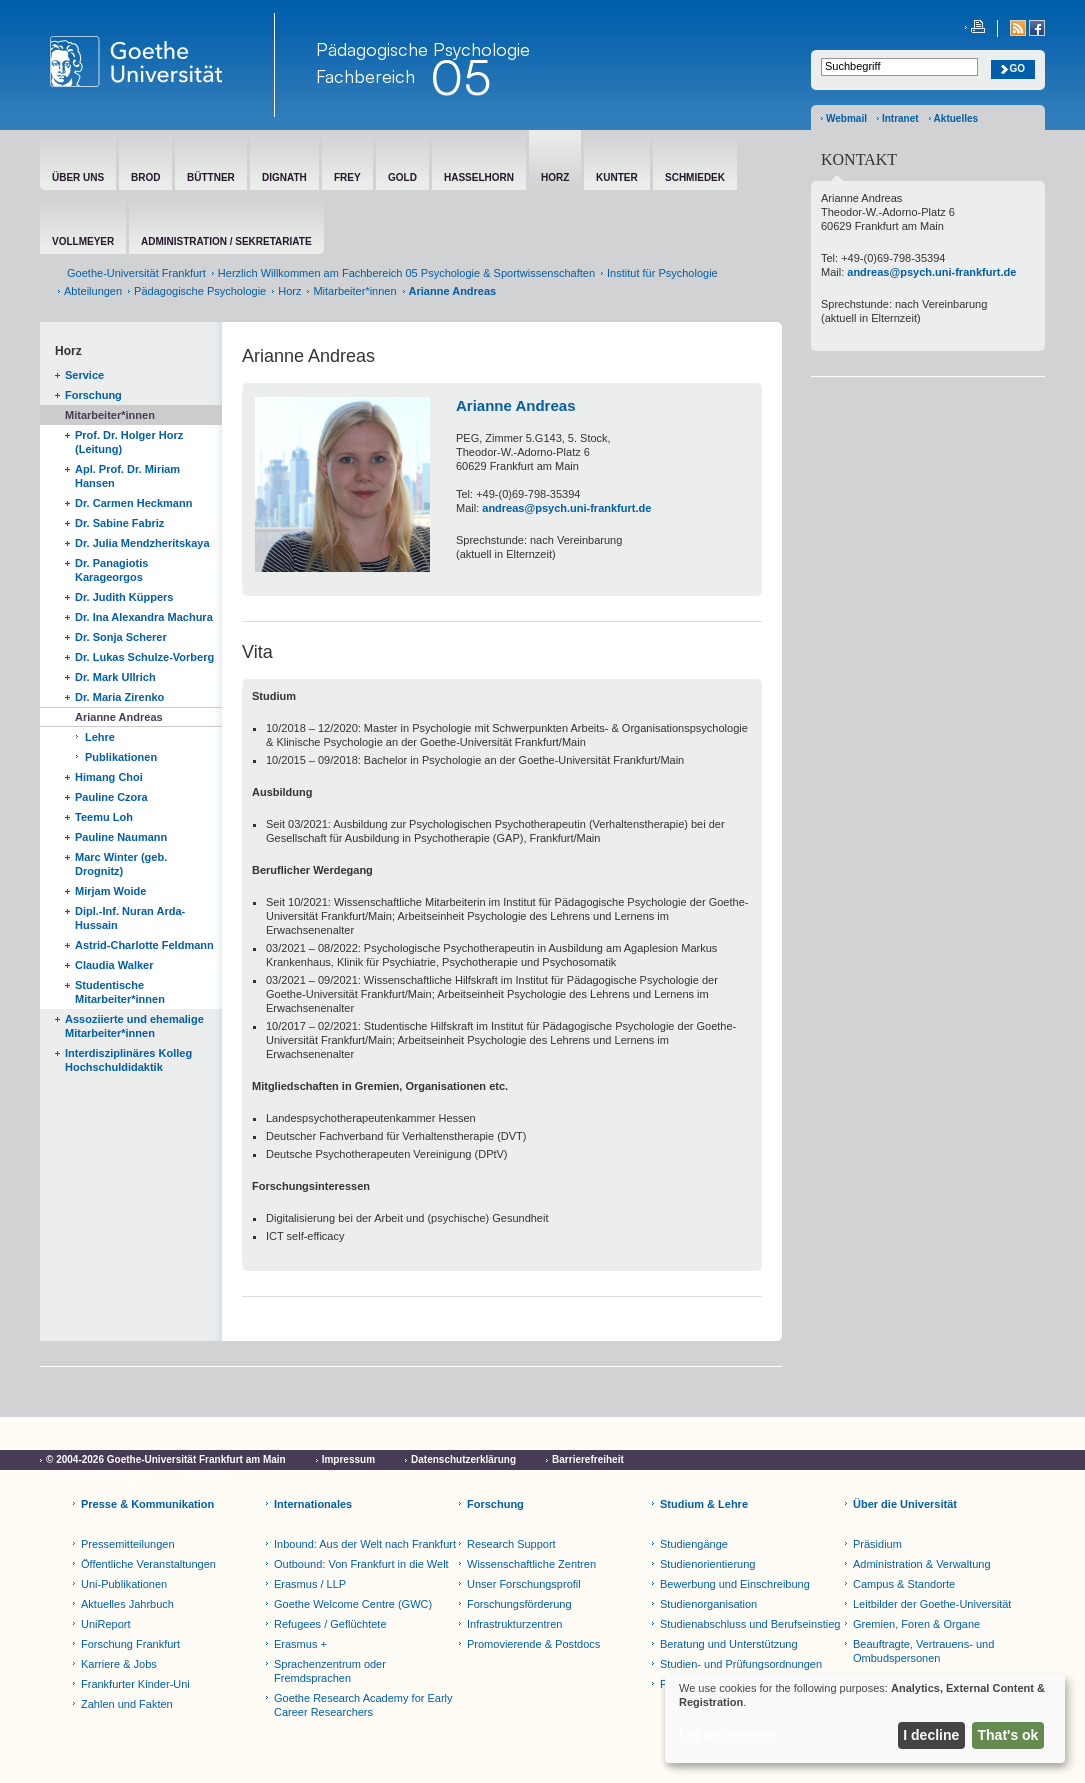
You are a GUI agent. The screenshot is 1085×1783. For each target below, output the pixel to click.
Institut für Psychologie (662, 273)
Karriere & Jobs (119, 1664)
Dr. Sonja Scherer (121, 637)
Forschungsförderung (519, 1604)
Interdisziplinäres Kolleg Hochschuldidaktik (128, 1060)
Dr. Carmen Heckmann (133, 503)
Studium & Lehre (704, 1504)
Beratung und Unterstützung (729, 1644)
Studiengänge (694, 1544)
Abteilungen (93, 291)
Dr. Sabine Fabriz (119, 523)
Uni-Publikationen (124, 1584)
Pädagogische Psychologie (200, 291)
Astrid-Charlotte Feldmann (144, 945)
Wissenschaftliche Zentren (531, 1564)
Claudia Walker (114, 965)
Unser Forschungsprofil (524, 1584)
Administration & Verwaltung (922, 1564)
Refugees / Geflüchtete (330, 1624)
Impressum (348, 1459)
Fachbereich (365, 76)
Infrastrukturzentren (514, 1624)
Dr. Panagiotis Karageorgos (111, 570)
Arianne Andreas (119, 717)
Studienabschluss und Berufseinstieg (750, 1624)
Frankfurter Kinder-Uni (135, 1684)
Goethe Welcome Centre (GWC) (353, 1604)
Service (84, 375)
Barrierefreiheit (588, 1459)
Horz (289, 291)
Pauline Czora (111, 797)
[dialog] (865, 1718)
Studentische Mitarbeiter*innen (120, 992)
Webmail (846, 118)
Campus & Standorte (904, 1584)
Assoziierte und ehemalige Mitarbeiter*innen (134, 1026)
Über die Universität (905, 1504)
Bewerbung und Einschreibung (735, 1584)
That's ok (1008, 1735)
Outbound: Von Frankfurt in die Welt (361, 1564)
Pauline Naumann (121, 837)
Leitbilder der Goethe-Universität (932, 1604)
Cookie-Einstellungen (97, 1477)
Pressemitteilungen (128, 1544)
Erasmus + (300, 1644)
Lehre (100, 737)
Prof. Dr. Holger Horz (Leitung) (129, 442)
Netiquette (208, 1477)
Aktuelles (956, 118)
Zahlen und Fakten (127, 1704)
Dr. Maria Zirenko (119, 697)
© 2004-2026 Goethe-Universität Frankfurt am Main (166, 1459)
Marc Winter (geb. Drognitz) (121, 864)
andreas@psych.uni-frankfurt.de (566, 508)
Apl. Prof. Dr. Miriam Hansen (127, 476)
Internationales (313, 1504)
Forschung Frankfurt (130, 1644)
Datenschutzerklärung (463, 1459)
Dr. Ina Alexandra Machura (144, 617)
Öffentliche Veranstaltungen (148, 1564)
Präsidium (877, 1544)
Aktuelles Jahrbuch (127, 1604)
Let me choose (728, 1735)
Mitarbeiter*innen (354, 291)
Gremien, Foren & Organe (916, 1624)
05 (460, 77)
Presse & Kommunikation (147, 1504)
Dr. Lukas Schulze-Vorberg (144, 657)
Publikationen (121, 757)
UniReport (106, 1624)
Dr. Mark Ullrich (115, 677)
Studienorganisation (708, 1604)
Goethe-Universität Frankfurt (136, 273)
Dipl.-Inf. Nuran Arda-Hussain (130, 918)
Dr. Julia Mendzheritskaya (142, 543)
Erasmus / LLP (310, 1584)
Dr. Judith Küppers (124, 597)
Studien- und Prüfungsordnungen (741, 1664)
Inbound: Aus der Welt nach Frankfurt (365, 1544)
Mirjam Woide (110, 891)
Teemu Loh (104, 817)
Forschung (93, 395)
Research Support (511, 1544)
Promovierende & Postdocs (533, 1644)
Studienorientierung (707, 1564)
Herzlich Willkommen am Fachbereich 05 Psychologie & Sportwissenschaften (406, 273)
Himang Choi (109, 777)
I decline (931, 1735)
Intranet (900, 118)
